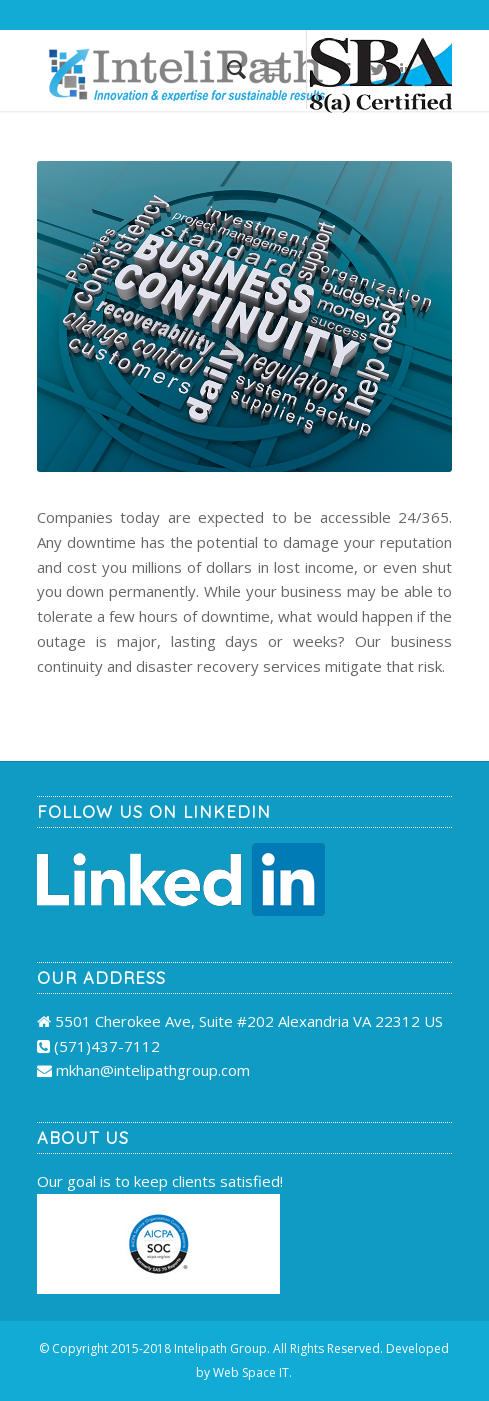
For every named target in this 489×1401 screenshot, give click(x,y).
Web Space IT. (252, 1372)
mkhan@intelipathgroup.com (153, 1070)
